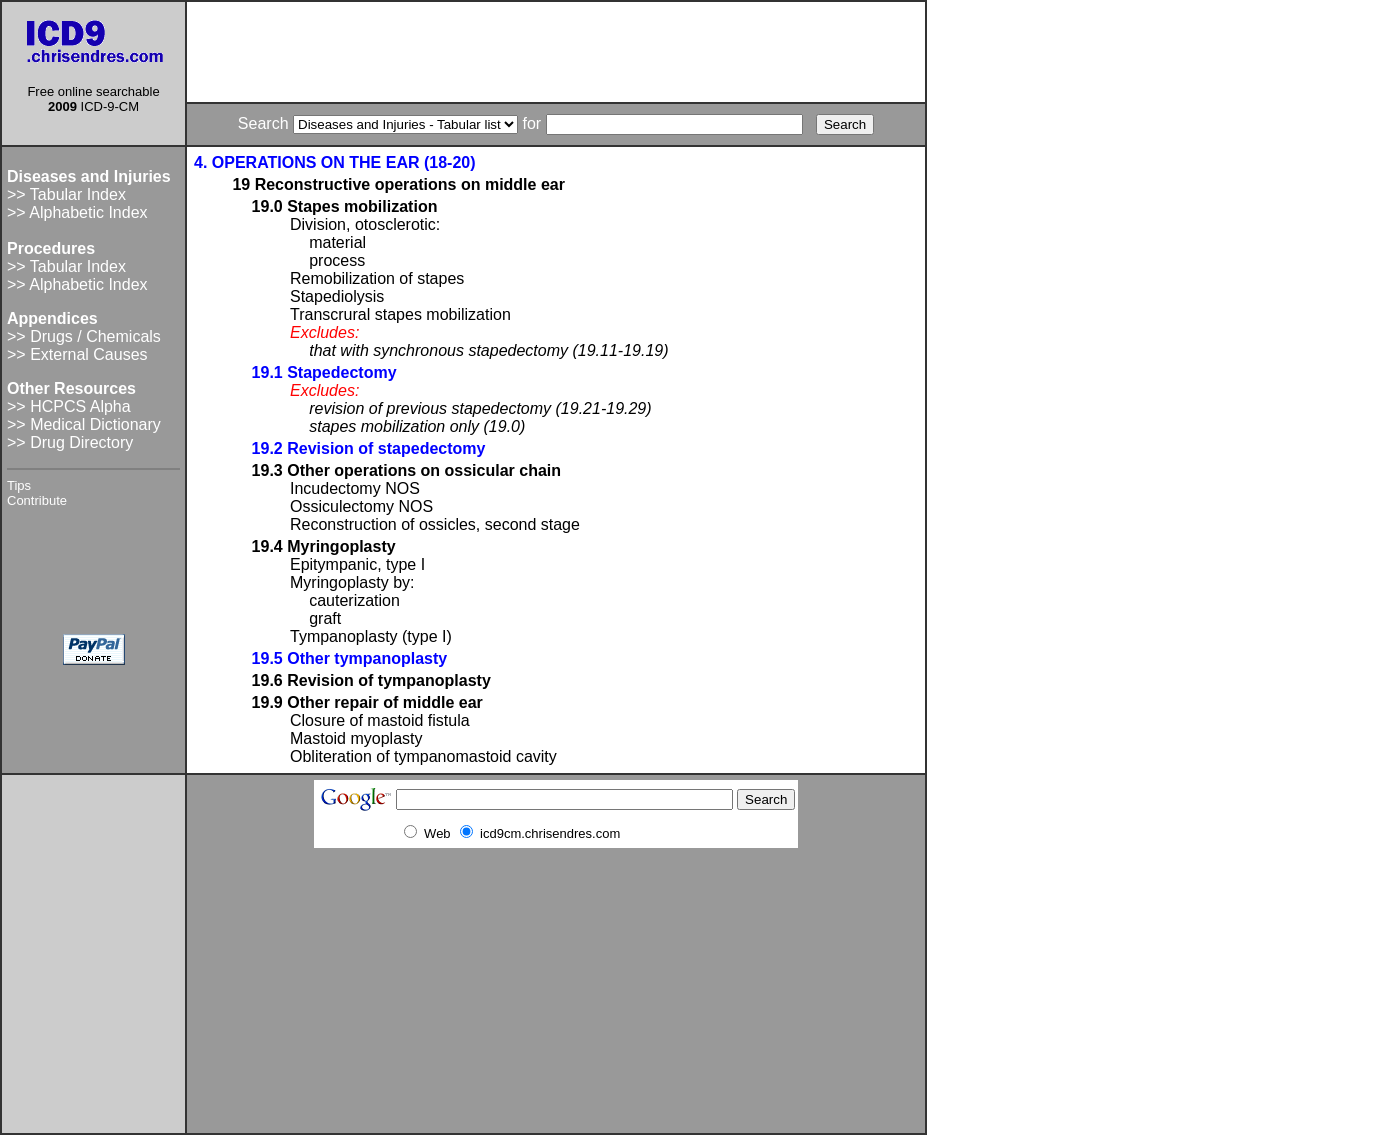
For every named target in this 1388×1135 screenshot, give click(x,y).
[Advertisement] (556, 52)
